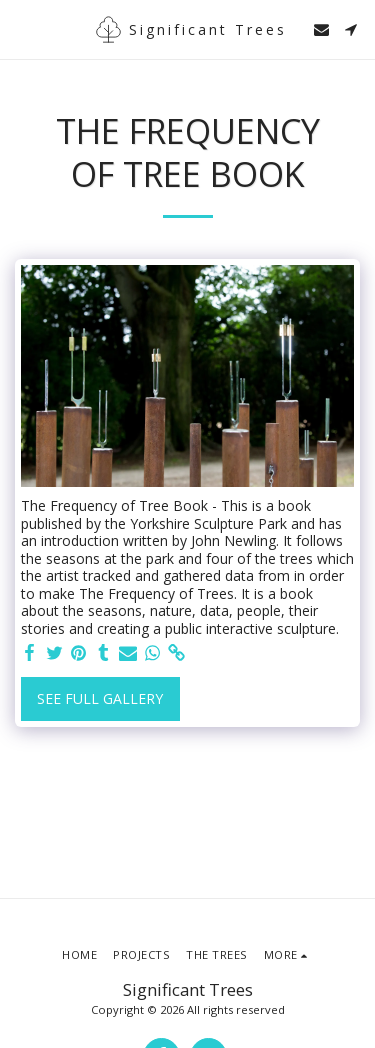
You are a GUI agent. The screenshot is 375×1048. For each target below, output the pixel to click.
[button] (22, 28)
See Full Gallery (100, 698)
